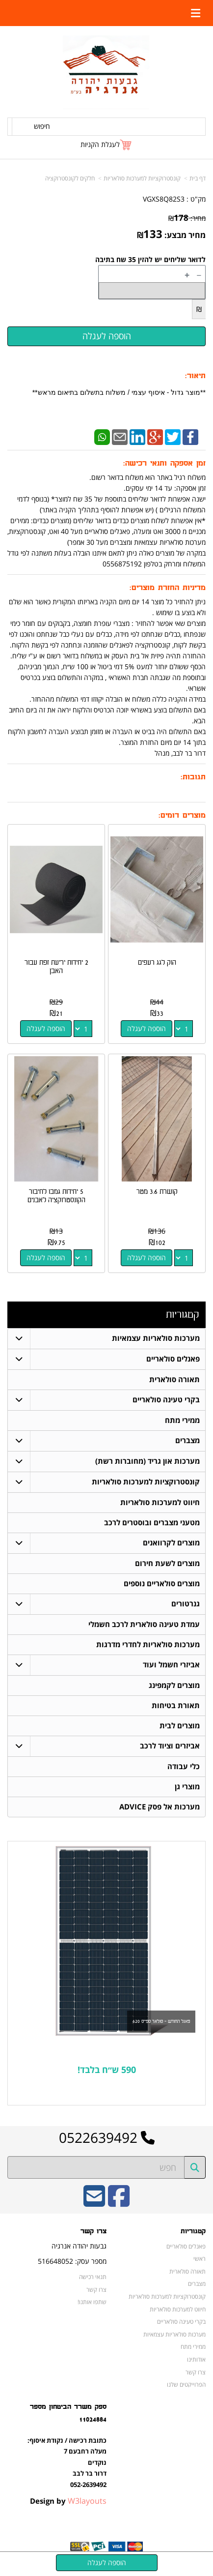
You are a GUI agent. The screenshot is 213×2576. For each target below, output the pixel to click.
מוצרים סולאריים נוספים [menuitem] (162, 1583)
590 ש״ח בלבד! (107, 2069)
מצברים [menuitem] (187, 1440)
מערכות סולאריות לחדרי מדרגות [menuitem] (148, 1644)
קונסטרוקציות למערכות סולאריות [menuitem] (146, 1482)
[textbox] (106, 2070)
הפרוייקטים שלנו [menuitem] (186, 2384)
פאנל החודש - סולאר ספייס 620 (161, 2021)
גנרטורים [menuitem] (185, 1604)
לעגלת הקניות (100, 144)
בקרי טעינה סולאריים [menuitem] (166, 1399)
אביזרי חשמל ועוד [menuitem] (171, 1664)
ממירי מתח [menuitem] (182, 1420)
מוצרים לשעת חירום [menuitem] (167, 1563)
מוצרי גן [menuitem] (187, 1786)
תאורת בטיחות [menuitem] (176, 1705)
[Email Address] (94, 2202)
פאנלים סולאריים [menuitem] (173, 1359)
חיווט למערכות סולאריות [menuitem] (160, 1502)
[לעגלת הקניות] (106, 144)
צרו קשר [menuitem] (196, 2372)
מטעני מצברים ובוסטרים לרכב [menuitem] (152, 1522)
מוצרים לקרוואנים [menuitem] (171, 1543)
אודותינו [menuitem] (196, 2359)
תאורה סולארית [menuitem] (174, 1379)
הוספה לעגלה (146, 1028)
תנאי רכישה (92, 2276)
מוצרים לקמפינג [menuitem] (174, 1685)
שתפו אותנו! (92, 2302)
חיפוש (42, 126)
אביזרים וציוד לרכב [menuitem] (170, 1746)
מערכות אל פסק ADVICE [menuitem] (159, 1807)
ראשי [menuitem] (199, 2258)
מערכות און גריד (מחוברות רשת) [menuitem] (147, 1461)
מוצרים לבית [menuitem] (180, 1725)
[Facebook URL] (119, 2202)
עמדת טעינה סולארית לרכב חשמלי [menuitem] (144, 1624)
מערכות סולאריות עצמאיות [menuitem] (156, 1338)
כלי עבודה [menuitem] (183, 1766)
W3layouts (87, 2500)
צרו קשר (96, 2289)
